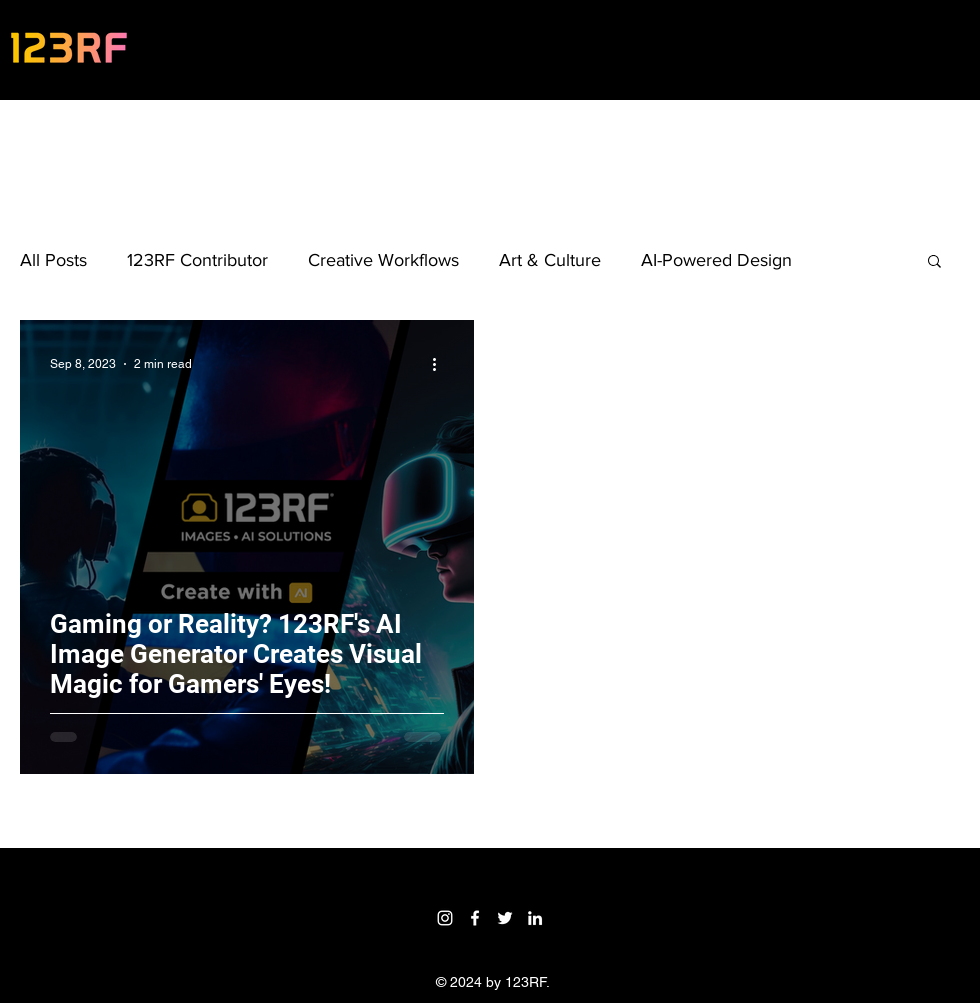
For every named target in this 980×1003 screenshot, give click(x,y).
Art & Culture (550, 260)
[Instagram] (445, 918)
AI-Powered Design (716, 260)
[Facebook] (475, 918)
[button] (934, 262)
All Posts (53, 260)
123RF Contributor (197, 260)
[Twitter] (505, 918)
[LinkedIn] (535, 918)
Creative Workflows (383, 260)
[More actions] (441, 364)
